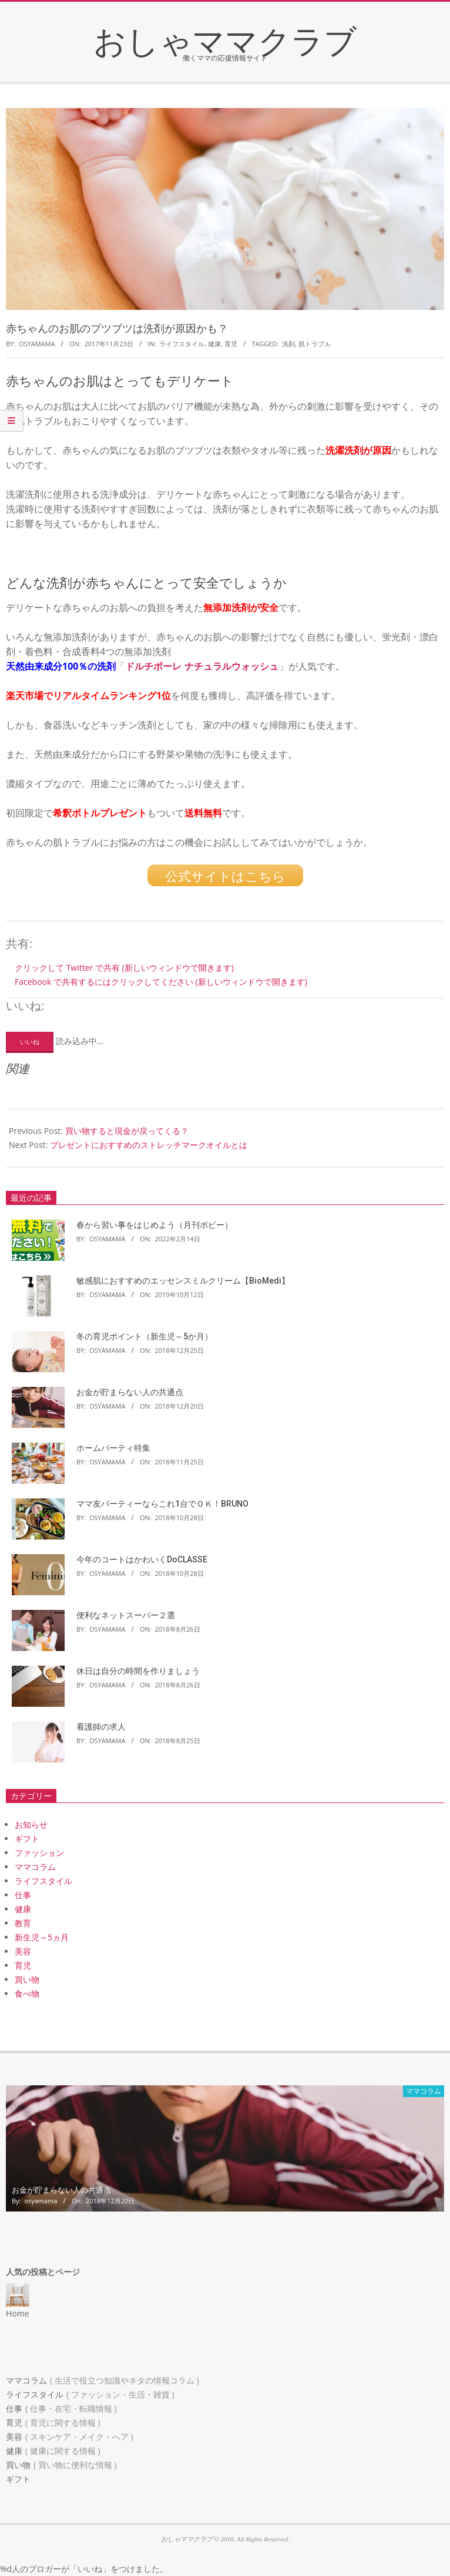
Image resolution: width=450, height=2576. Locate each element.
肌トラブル (314, 343)
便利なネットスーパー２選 (125, 1615)
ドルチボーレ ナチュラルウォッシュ (201, 666)
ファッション (39, 1852)
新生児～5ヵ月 (42, 1937)
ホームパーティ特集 (113, 1448)
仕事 (23, 1894)
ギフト (27, 1838)
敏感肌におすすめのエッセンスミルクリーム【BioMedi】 (183, 1280)
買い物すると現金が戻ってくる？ (127, 1130)
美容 (23, 1951)
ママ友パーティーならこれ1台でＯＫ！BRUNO (162, 1503)
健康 (214, 343)
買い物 (27, 1979)
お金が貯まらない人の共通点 (129, 1392)
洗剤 (288, 343)
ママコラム (35, 1866)
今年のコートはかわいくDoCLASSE (141, 1559)
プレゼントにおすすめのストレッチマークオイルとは (148, 1144)
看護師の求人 (101, 1726)
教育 (23, 1923)
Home (17, 2313)
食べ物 (27, 1993)
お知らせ (31, 1824)
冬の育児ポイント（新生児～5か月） (144, 1336)
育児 (230, 343)
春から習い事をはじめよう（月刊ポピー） (154, 1225)
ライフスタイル (181, 343)
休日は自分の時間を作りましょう (138, 1671)
